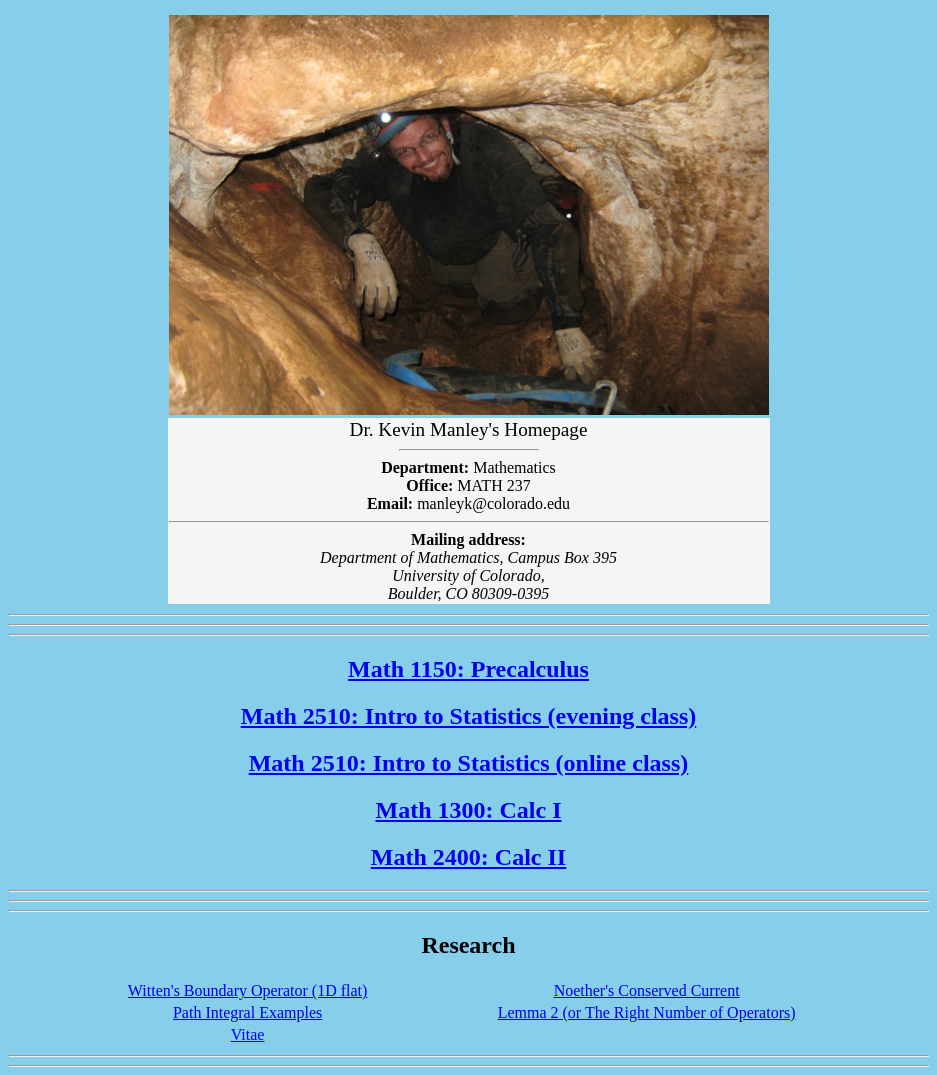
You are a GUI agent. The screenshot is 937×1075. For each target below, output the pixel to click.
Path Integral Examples (247, 1012)
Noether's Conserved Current (647, 990)
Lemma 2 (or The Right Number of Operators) (647, 1012)
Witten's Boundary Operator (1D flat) (248, 990)
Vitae (248, 1034)
